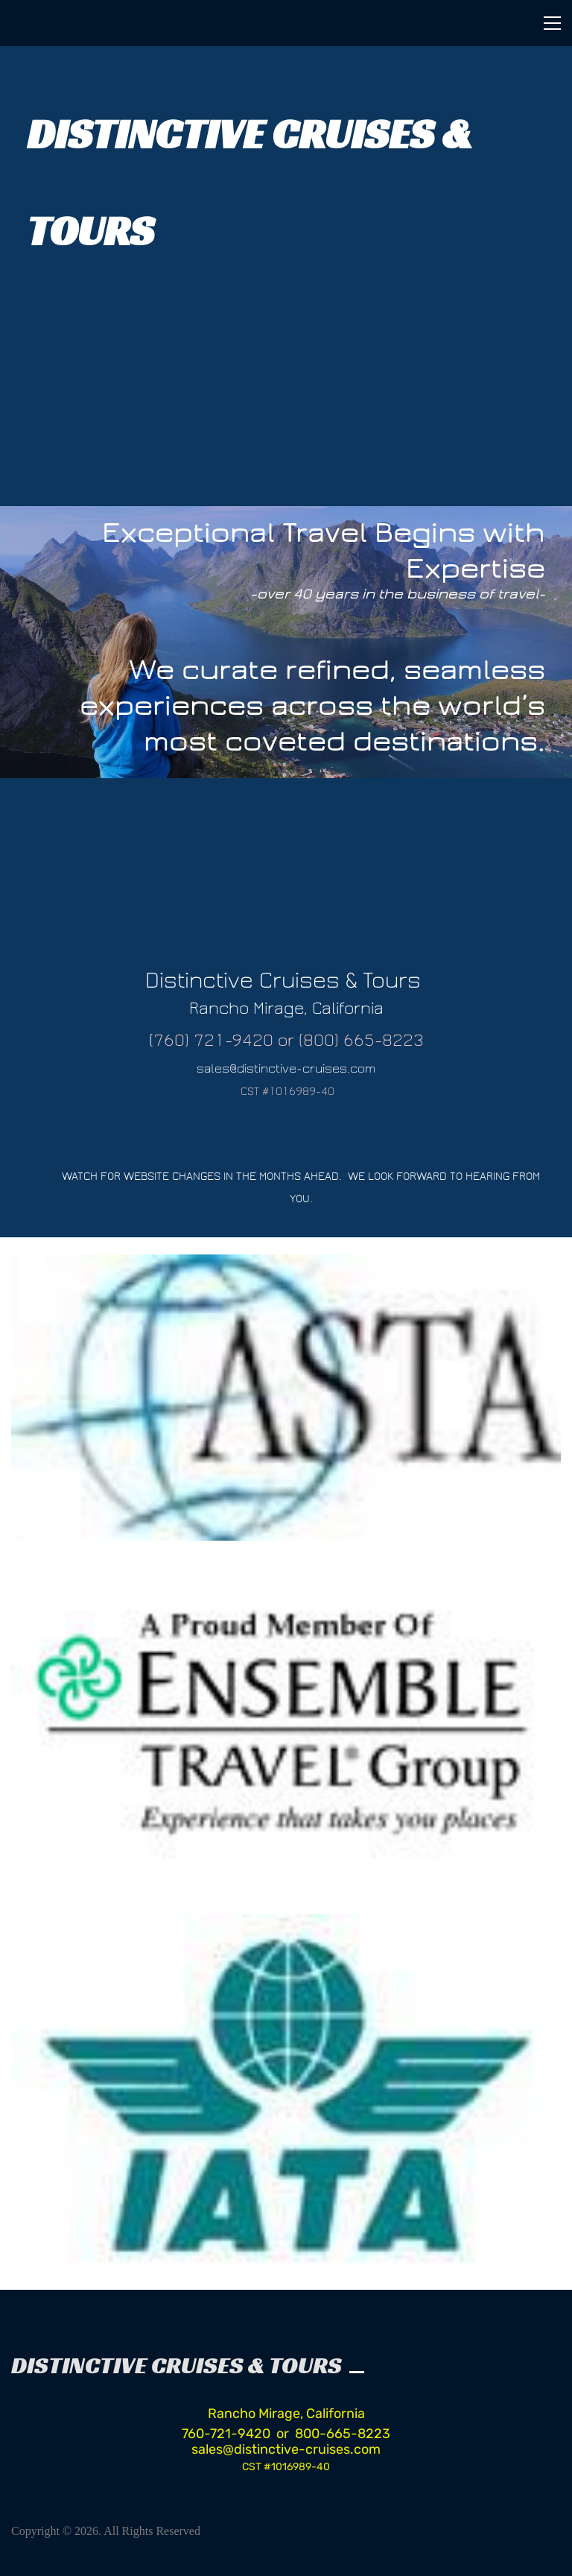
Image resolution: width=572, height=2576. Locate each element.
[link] (286, 1266)
